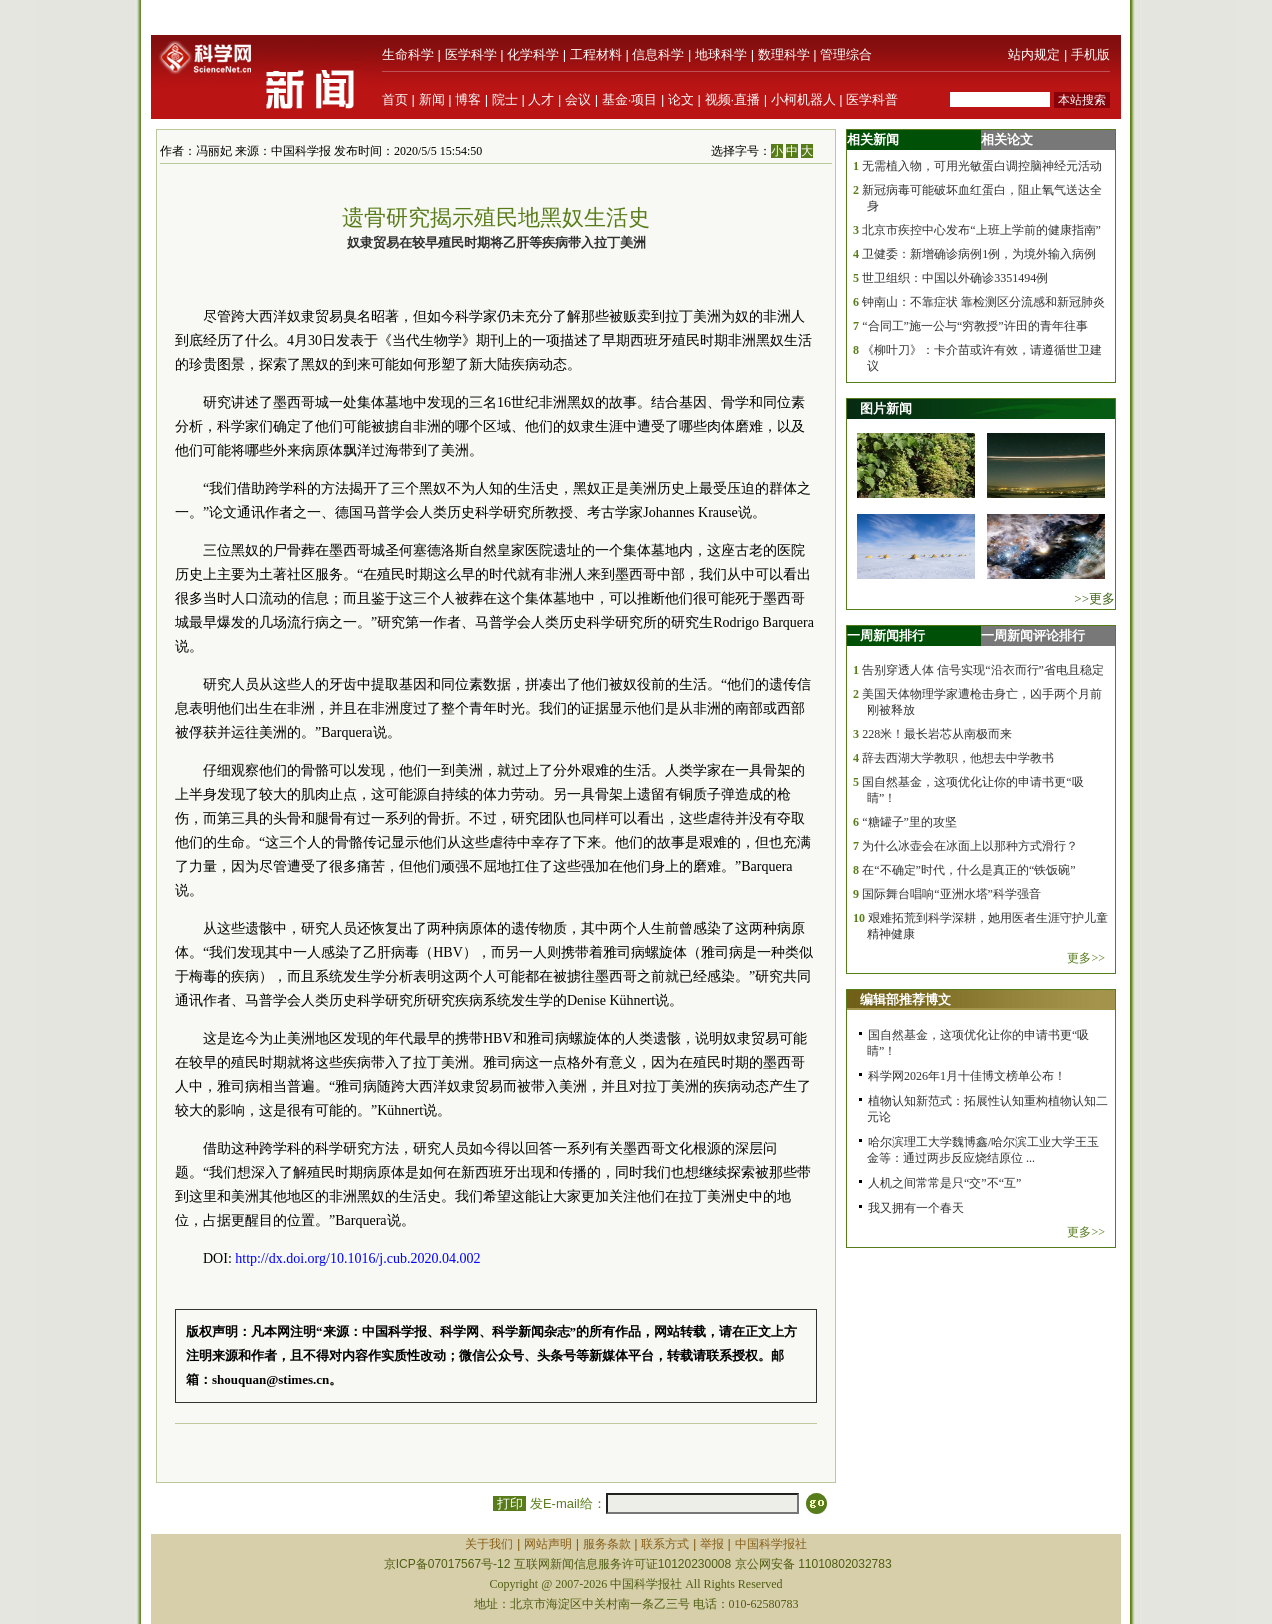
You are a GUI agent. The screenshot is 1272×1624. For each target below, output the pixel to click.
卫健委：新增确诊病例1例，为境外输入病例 (979, 254)
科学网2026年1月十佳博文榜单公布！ (967, 1076)
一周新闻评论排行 (1033, 635)
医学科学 (471, 54)
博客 (468, 99)
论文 (681, 99)
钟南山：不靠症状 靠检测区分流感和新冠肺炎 (983, 302)
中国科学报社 (771, 1544)
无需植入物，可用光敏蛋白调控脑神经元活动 (982, 166)
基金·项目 (630, 99)
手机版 (1090, 54)
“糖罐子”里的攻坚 (909, 822)
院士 (505, 99)
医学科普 (872, 99)
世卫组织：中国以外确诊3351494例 (955, 278)
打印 (509, 1503)
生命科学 (408, 54)
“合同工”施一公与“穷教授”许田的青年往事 (974, 326)
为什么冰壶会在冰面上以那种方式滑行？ (970, 846)
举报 (712, 1544)
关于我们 (489, 1544)
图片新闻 (886, 408)
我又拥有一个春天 (916, 1208)
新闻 (432, 99)
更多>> (1086, 958)
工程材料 (596, 54)
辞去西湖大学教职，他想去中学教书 (958, 758)
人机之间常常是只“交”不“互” (944, 1183)
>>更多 (1094, 598)
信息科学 (658, 54)
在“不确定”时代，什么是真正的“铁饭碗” (968, 870)
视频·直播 (733, 99)
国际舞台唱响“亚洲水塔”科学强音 (951, 894)
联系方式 (665, 1544)
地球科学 (721, 54)
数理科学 (784, 54)
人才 (541, 99)
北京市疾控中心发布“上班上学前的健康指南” (981, 230)
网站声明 (548, 1544)
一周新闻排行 (886, 635)
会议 (578, 99)
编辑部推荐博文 (905, 999)
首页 (395, 99)
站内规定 (1034, 54)
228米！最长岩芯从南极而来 (937, 734)
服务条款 (607, 1544)
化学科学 (533, 54)
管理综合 (846, 54)
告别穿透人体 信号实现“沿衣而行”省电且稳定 (983, 670)
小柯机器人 (803, 99)
